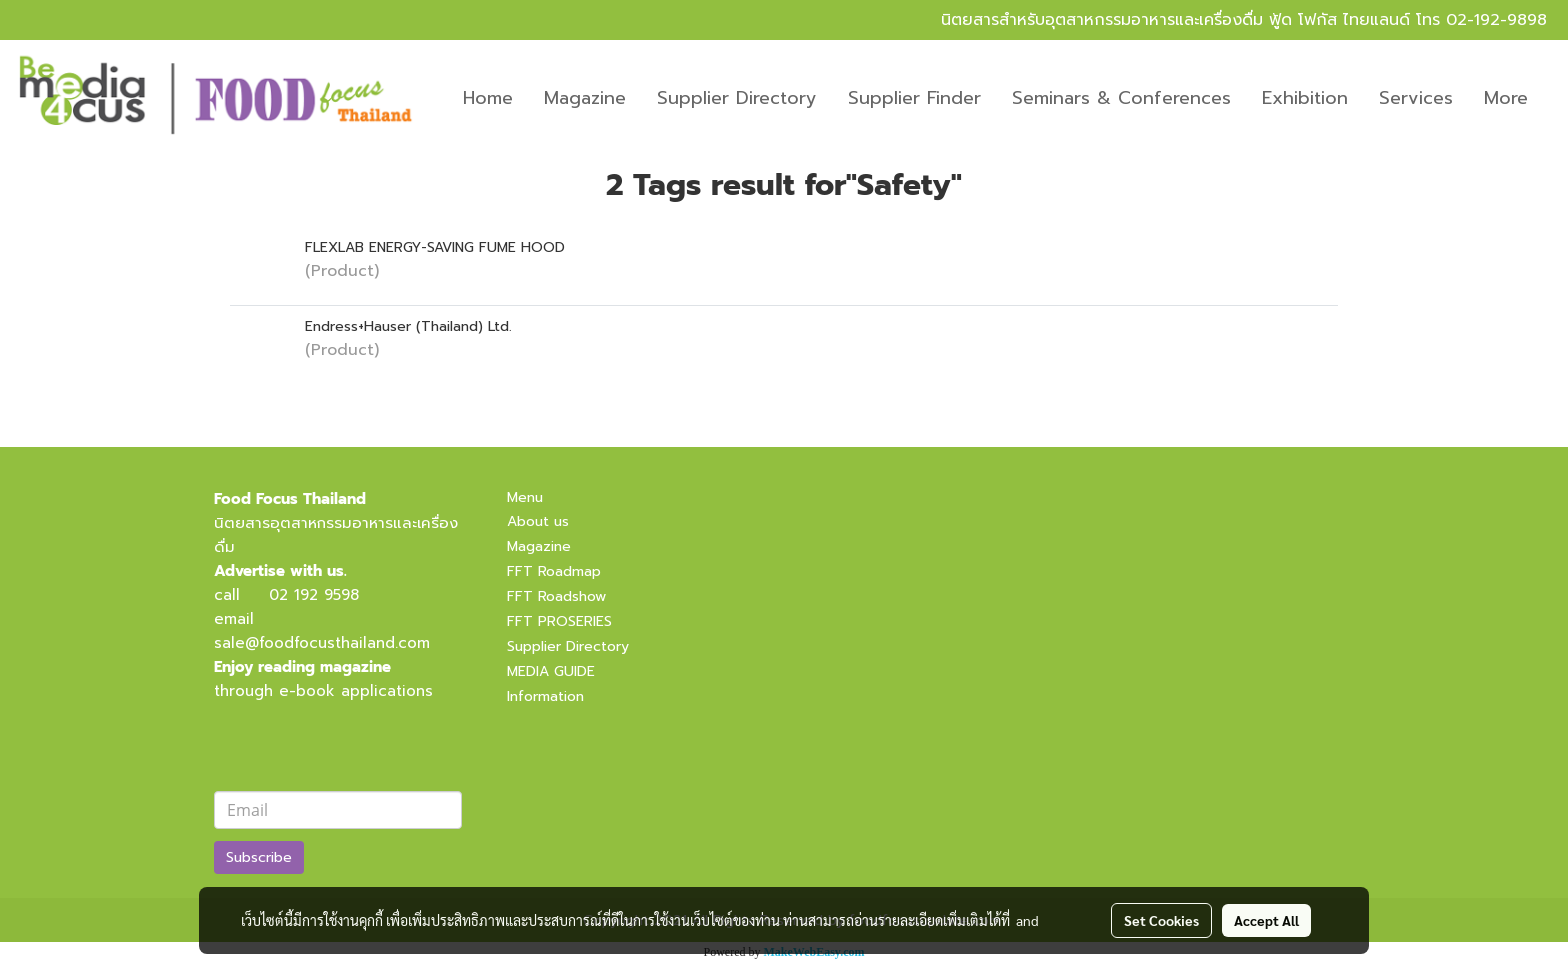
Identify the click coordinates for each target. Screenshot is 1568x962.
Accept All (1266, 920)
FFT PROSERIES (559, 621)
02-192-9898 (1496, 20)
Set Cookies (1161, 920)
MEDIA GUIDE (551, 671)
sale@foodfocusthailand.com (322, 643)
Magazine (585, 98)
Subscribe (259, 857)
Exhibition (1305, 98)
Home (488, 98)
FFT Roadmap (554, 571)
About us (538, 521)
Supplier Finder (914, 98)
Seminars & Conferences (1121, 98)
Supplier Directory (737, 98)
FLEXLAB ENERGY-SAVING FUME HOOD (435, 247)
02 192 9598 (314, 595)
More (1506, 98)
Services (1416, 98)
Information (545, 696)
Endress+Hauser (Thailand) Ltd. (408, 326)
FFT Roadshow (556, 596)
